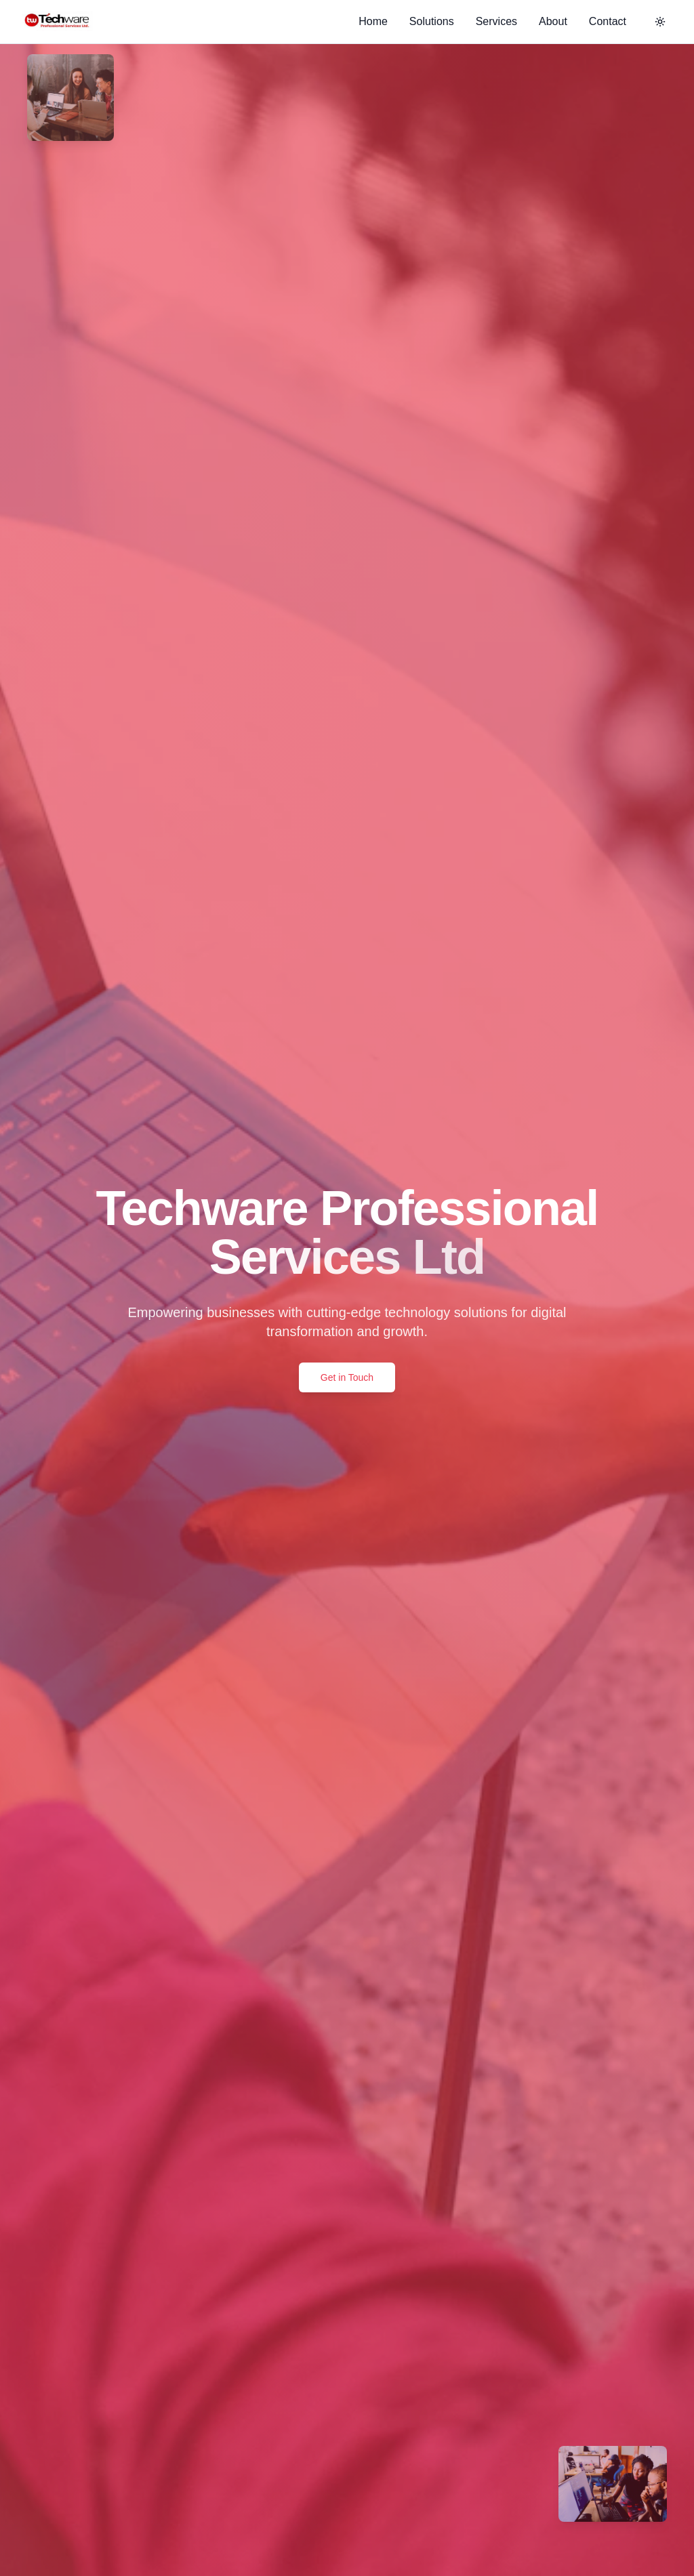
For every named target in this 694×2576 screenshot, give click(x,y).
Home (373, 21)
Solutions (431, 21)
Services (496, 21)
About (553, 21)
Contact (607, 21)
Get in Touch (347, 1377)
